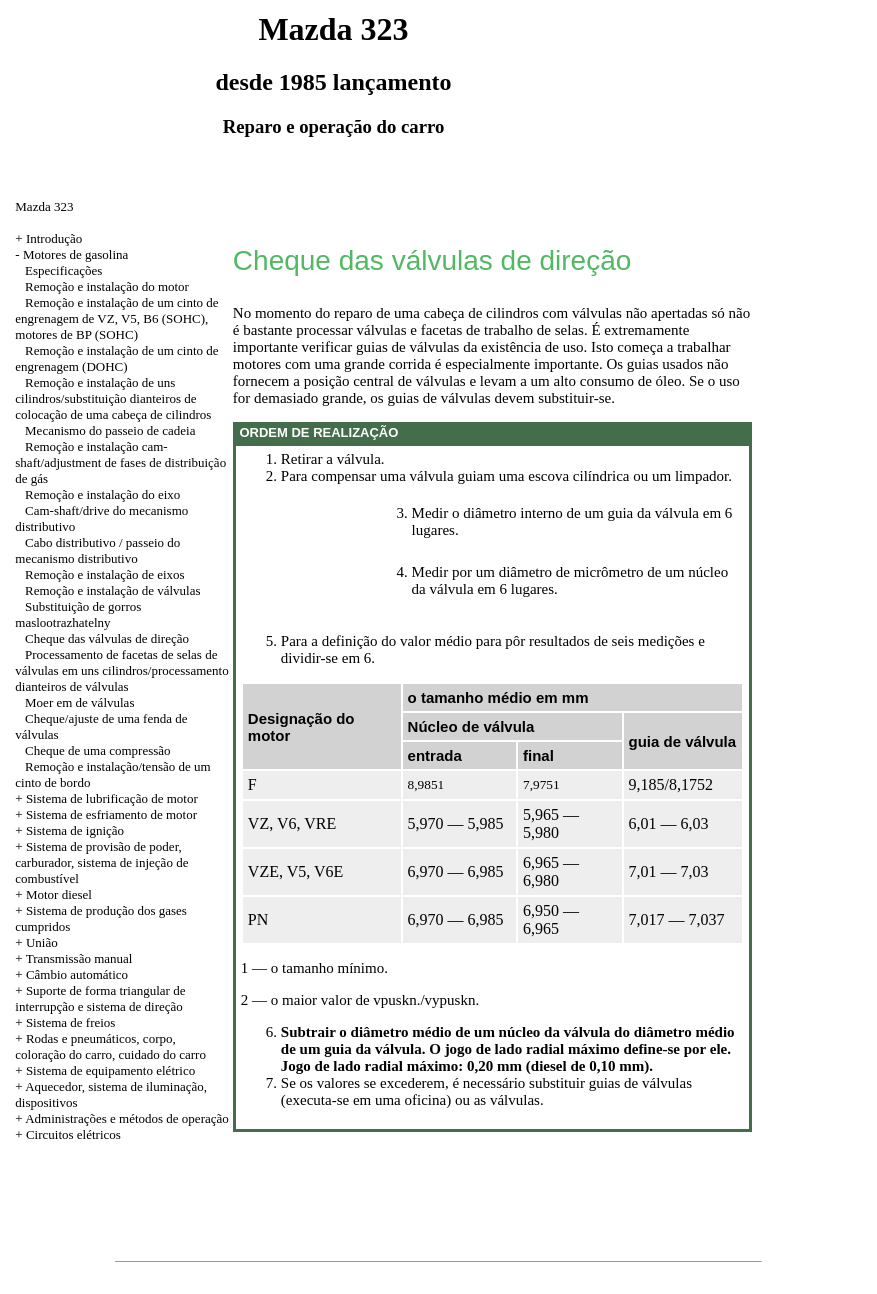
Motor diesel (59, 894)
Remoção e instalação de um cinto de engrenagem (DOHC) (116, 358)
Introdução (54, 238)
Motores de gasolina (75, 254)
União (42, 942)
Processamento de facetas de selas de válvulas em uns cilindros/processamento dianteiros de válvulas (121, 670)
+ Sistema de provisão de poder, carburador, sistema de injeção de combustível (101, 862)
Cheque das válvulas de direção (107, 638)
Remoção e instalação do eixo (102, 494)
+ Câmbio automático (71, 974)
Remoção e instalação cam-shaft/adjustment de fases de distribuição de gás (120, 462)
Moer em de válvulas (79, 702)
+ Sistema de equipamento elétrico (105, 1070)
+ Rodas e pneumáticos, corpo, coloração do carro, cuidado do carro (110, 1046)
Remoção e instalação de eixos (105, 574)
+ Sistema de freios (65, 1022)
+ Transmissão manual (73, 958)
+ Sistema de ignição (69, 830)
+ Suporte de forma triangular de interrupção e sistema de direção (100, 998)
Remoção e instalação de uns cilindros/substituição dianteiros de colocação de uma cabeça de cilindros (113, 398)
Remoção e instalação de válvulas (112, 590)
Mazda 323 (44, 206)
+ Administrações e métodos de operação (121, 1118)
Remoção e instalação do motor (107, 286)
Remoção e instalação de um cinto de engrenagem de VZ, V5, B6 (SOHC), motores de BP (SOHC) (116, 318)
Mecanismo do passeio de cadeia (110, 430)
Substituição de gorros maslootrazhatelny (78, 614)
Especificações (63, 270)
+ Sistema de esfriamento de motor (106, 814)
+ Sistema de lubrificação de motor (106, 798)
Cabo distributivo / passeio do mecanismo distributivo (97, 550)
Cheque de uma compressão (97, 750)
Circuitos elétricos (73, 1134)
